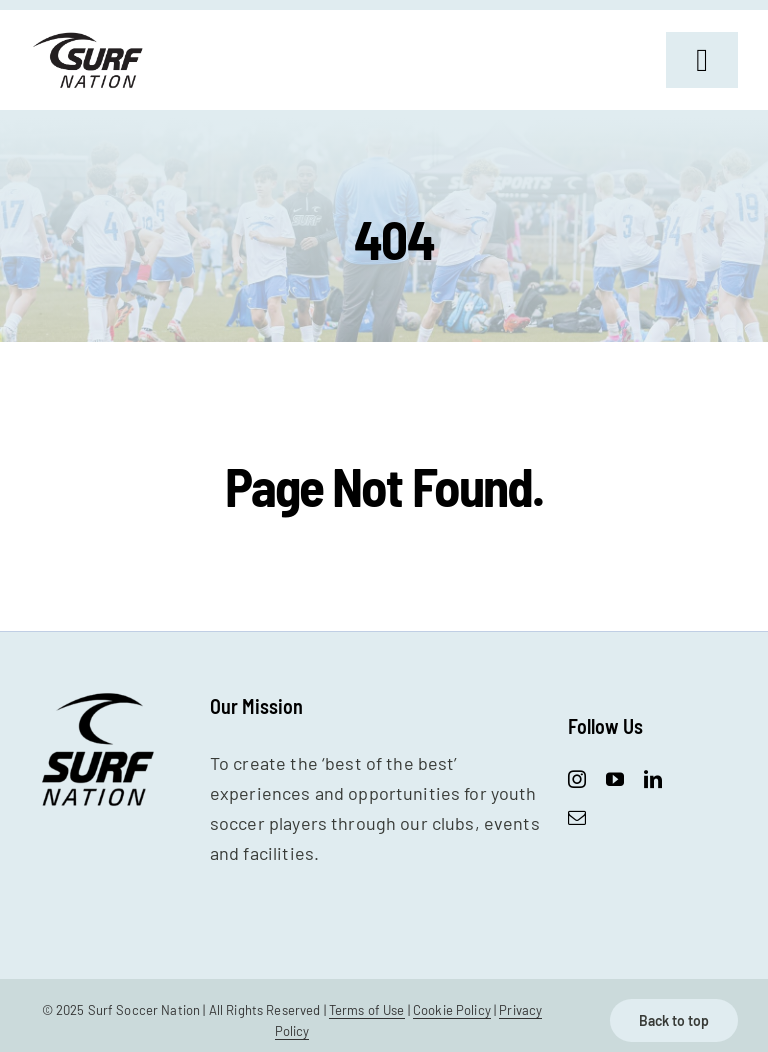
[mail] (577, 817)
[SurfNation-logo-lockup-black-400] (89, 39)
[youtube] (615, 779)
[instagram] (577, 779)
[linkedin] (653, 779)
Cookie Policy (452, 1010)
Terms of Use (367, 1010)
